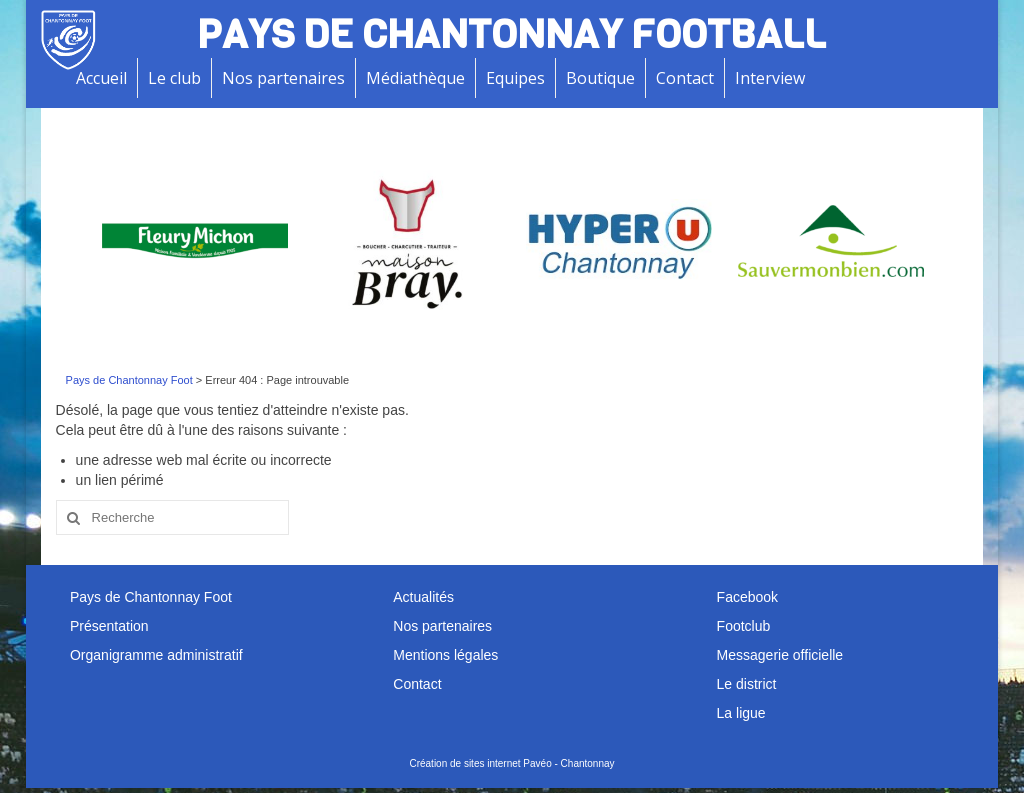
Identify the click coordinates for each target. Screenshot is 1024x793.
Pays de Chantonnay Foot (129, 380)
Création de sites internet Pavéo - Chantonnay (511, 763)
